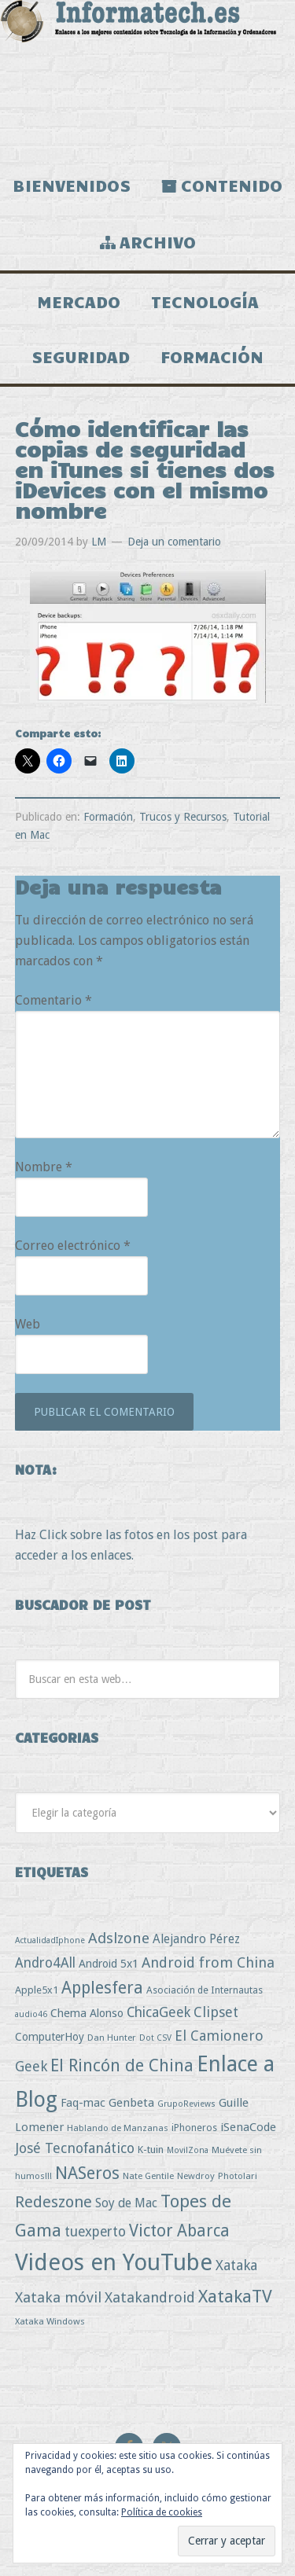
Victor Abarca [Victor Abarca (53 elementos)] (179, 2230)
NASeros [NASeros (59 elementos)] (87, 2173)
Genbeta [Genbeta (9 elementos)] (131, 2103)
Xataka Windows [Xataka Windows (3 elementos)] (50, 2321)
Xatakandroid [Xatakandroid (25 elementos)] (150, 2297)
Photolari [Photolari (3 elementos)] (237, 2175)
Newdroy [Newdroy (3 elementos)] (196, 2175)
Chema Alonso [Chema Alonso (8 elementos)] (87, 2012)
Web (27, 1324)
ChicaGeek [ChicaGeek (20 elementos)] (158, 2012)
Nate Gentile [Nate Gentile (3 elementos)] (148, 2175)
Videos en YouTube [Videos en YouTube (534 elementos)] (113, 2262)
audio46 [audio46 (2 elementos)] (31, 2014)
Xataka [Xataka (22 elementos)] (236, 2265)
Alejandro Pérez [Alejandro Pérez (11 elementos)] (196, 1938)
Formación (108, 816)
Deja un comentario (174, 541)
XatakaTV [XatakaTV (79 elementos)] (235, 2296)
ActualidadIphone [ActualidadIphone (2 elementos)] (50, 1940)
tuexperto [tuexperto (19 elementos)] (95, 2232)
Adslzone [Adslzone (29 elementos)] (118, 1938)
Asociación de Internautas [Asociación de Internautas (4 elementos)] (204, 1990)
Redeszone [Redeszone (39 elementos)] (53, 2201)
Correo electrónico (73, 1245)
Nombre (43, 1166)
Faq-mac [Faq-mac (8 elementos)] (83, 2102)
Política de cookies (161, 2512)
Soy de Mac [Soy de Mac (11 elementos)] (126, 2203)
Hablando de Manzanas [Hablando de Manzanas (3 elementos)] (117, 2127)
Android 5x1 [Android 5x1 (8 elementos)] (108, 1963)
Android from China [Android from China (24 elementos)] (208, 1962)
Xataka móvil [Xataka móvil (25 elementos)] (58, 2297)
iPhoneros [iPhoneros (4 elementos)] (194, 2127)
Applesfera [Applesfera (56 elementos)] (102, 1987)
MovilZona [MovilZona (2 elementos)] (187, 2150)
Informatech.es (147, 78)
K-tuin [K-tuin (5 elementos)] (151, 2149)
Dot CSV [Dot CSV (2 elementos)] (155, 2038)
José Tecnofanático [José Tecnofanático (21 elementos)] (75, 2148)
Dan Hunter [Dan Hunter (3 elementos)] (111, 2037)
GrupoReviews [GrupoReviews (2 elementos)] (186, 2104)
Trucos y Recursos (183, 816)
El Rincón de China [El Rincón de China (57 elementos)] (122, 2065)
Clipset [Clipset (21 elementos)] (216, 2012)
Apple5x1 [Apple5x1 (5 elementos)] (36, 1990)
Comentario (53, 1000)
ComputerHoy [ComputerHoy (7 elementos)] (49, 2036)
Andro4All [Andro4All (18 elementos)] (45, 1963)
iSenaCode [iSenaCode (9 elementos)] (248, 2127)
